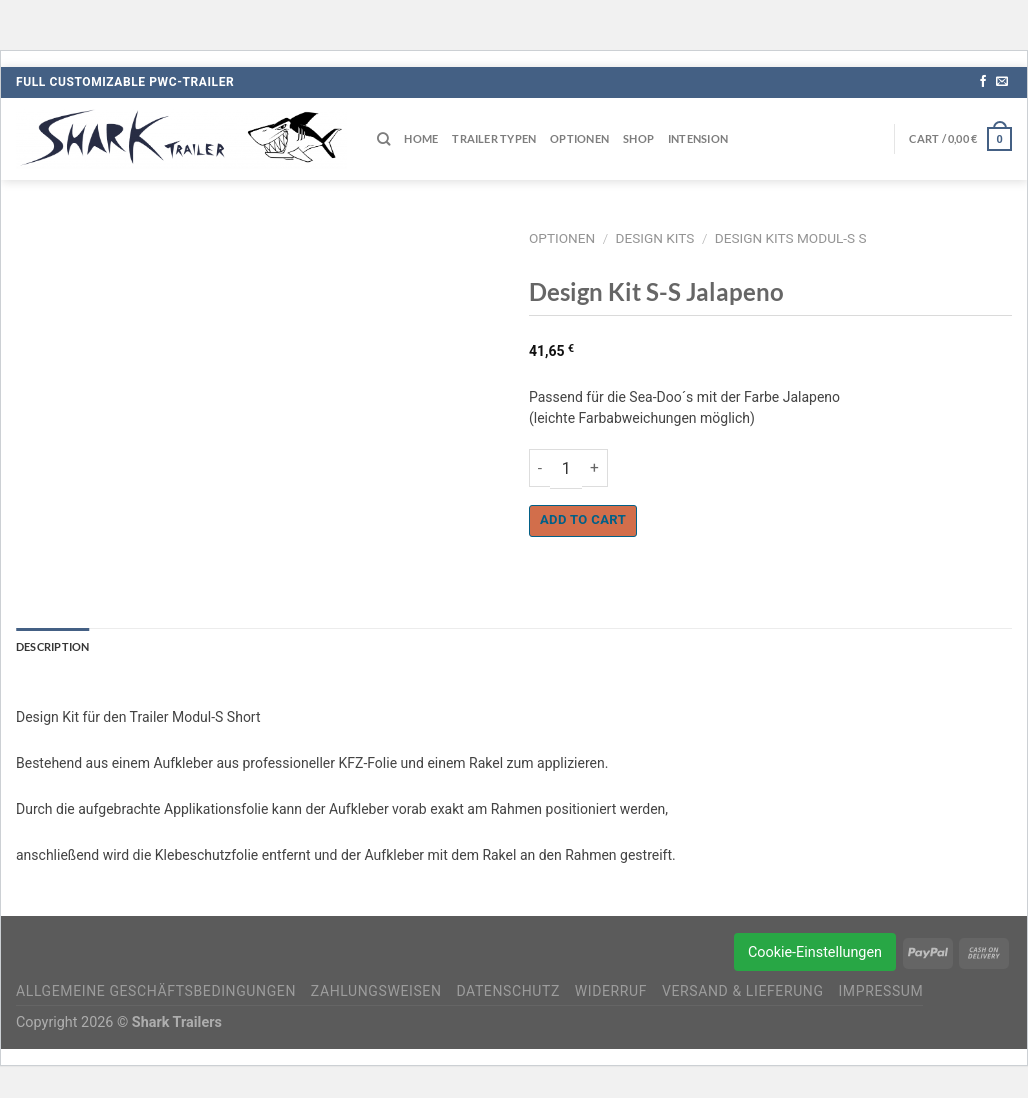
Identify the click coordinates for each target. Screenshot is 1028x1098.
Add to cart (583, 519)
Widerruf (611, 991)
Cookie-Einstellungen (815, 952)
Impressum (880, 991)
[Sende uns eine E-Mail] (1002, 82)
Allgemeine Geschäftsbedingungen (156, 991)
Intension (698, 138)
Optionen (579, 138)
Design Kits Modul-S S (791, 238)
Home (421, 138)
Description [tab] (52, 646)
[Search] (383, 139)
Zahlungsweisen (376, 991)
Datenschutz (508, 991)
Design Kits (655, 238)
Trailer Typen (494, 138)
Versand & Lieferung (743, 991)
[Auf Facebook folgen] (983, 82)
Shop (638, 138)
